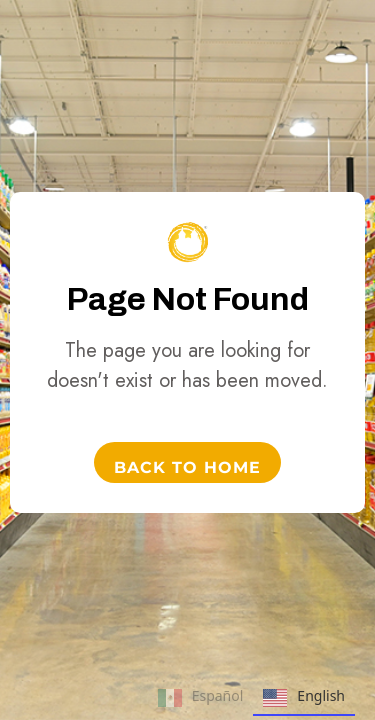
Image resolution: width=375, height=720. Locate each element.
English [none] (304, 698)
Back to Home (187, 467)
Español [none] (201, 698)
